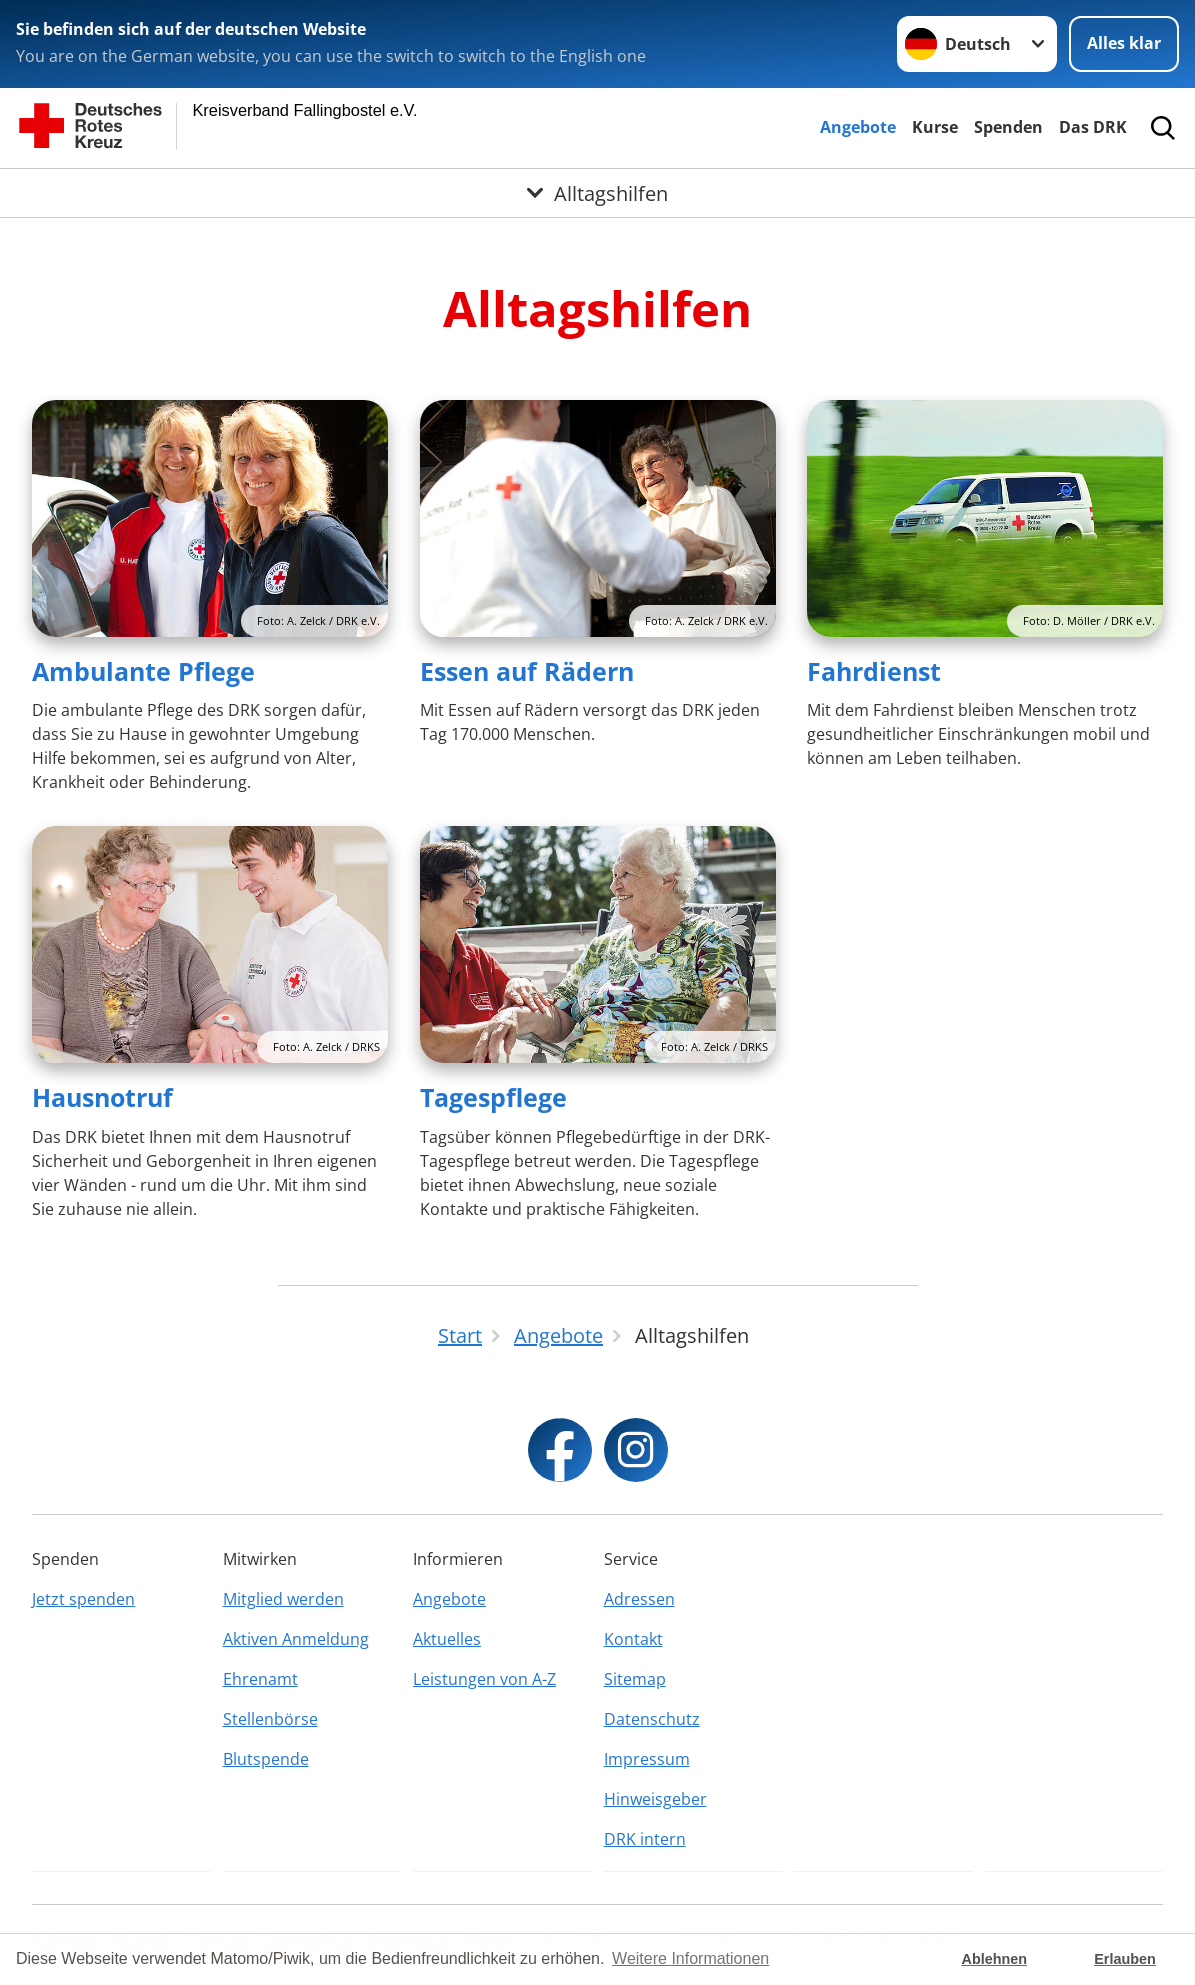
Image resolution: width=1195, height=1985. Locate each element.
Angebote (858, 127)
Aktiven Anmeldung (296, 1639)
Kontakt (633, 1639)
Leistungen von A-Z (484, 1679)
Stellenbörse (270, 1719)
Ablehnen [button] (995, 1959)
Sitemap (635, 1679)
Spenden (1008, 127)
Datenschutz (652, 1719)
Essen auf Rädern (527, 671)
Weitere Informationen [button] (690, 1958)
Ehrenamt (260, 1679)
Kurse (935, 127)
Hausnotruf (102, 1097)
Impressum (647, 1759)
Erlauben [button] (1125, 1959)
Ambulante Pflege (143, 671)
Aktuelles (447, 1639)
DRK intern (645, 1839)
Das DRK (1093, 127)
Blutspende (266, 1759)
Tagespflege (493, 1097)
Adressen (639, 1599)
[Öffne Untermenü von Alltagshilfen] (597, 193)
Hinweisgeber (655, 1799)
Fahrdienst (874, 671)
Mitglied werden (283, 1599)
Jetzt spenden (83, 1599)
